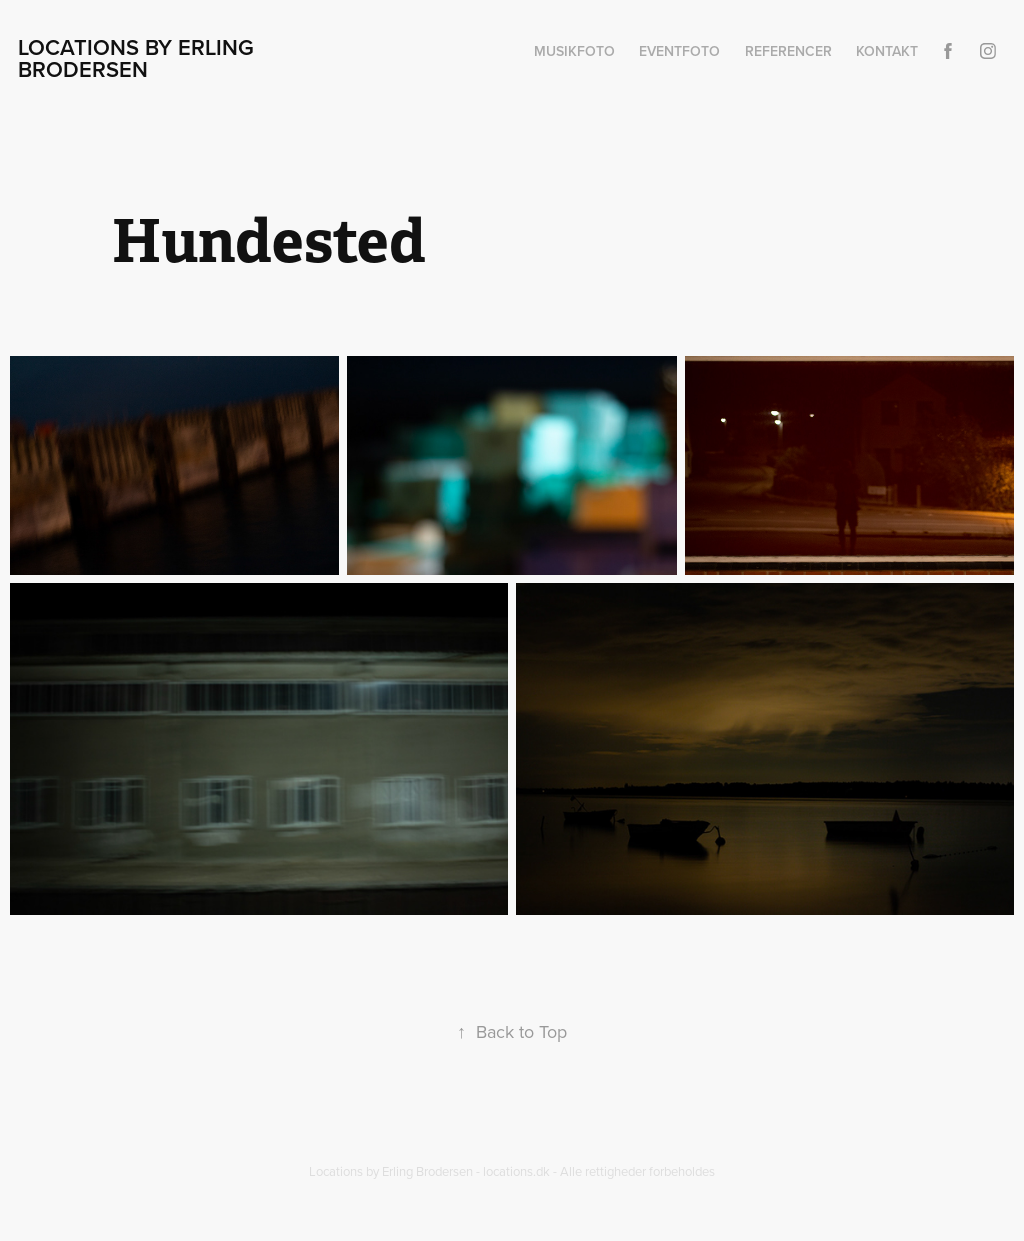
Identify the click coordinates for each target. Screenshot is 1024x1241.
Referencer (788, 51)
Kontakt (887, 51)
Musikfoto (574, 51)
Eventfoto (679, 51)
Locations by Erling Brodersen (139, 58)
